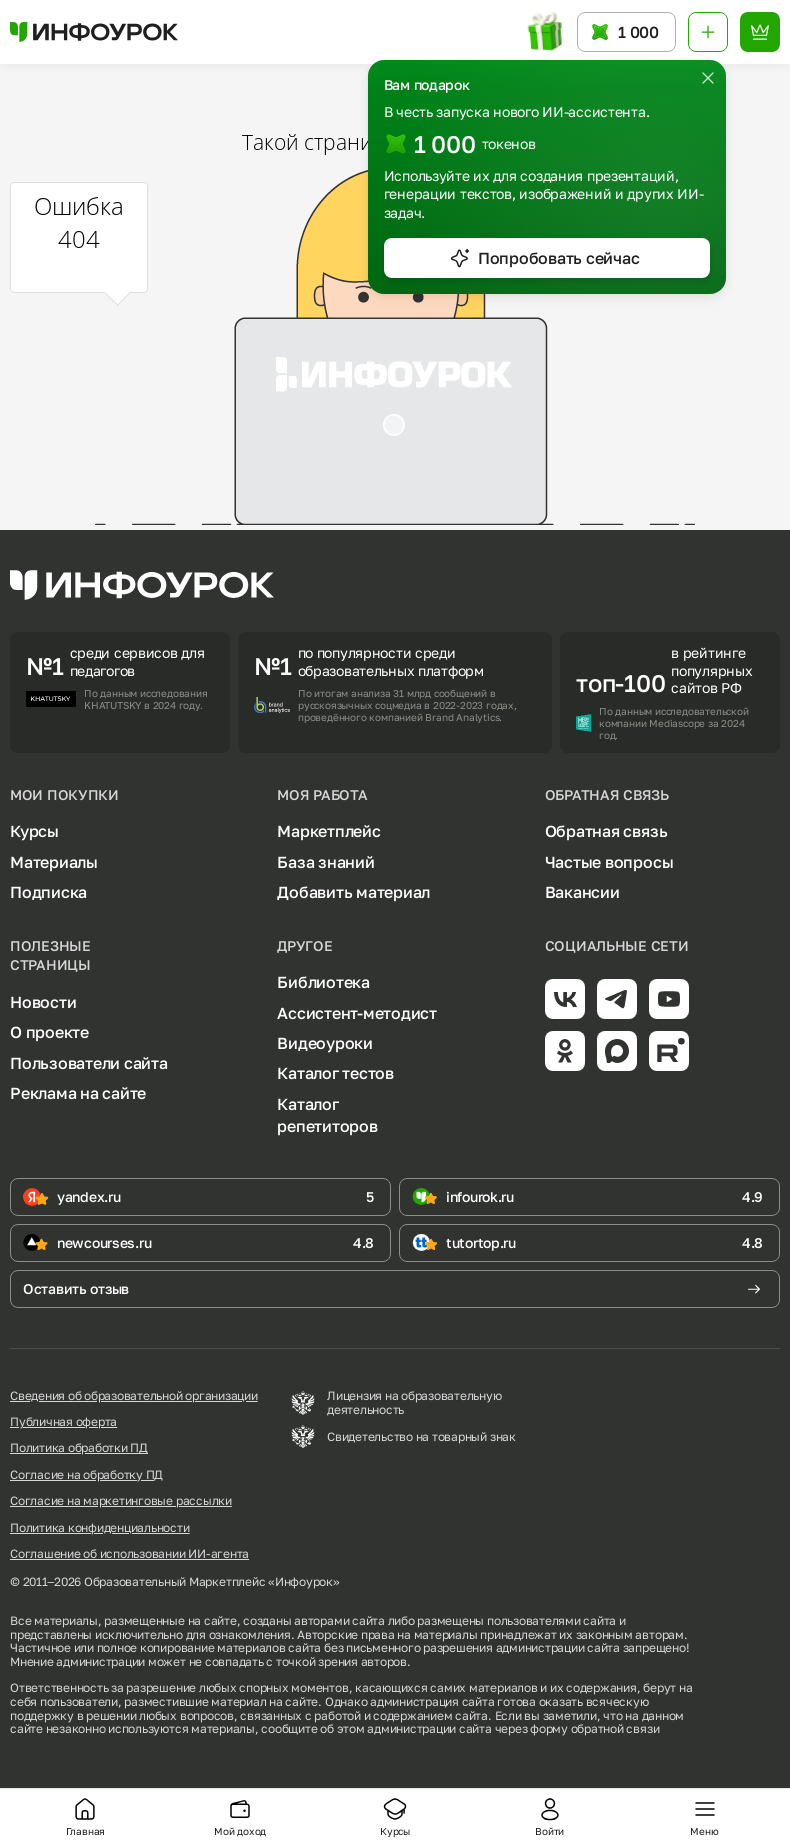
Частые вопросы (609, 862)
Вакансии (582, 892)
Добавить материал (353, 892)
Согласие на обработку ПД (86, 1475)
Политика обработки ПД (79, 1448)
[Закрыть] (708, 78)
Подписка (48, 892)
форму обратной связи (594, 1728)
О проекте (49, 1032)
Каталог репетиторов (327, 1115)
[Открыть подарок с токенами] (546, 32)
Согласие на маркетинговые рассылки (121, 1501)
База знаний (325, 862)
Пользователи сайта (89, 1063)
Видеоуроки (325, 1043)
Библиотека (323, 982)
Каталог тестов (335, 1073)
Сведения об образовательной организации (134, 1396)
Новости (43, 1002)
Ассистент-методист (357, 1013)
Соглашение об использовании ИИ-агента (129, 1554)
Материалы (54, 862)
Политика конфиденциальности (100, 1528)
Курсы (34, 831)
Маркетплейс (328, 831)
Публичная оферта (63, 1422)
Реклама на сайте (78, 1093)
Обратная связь (606, 831)
